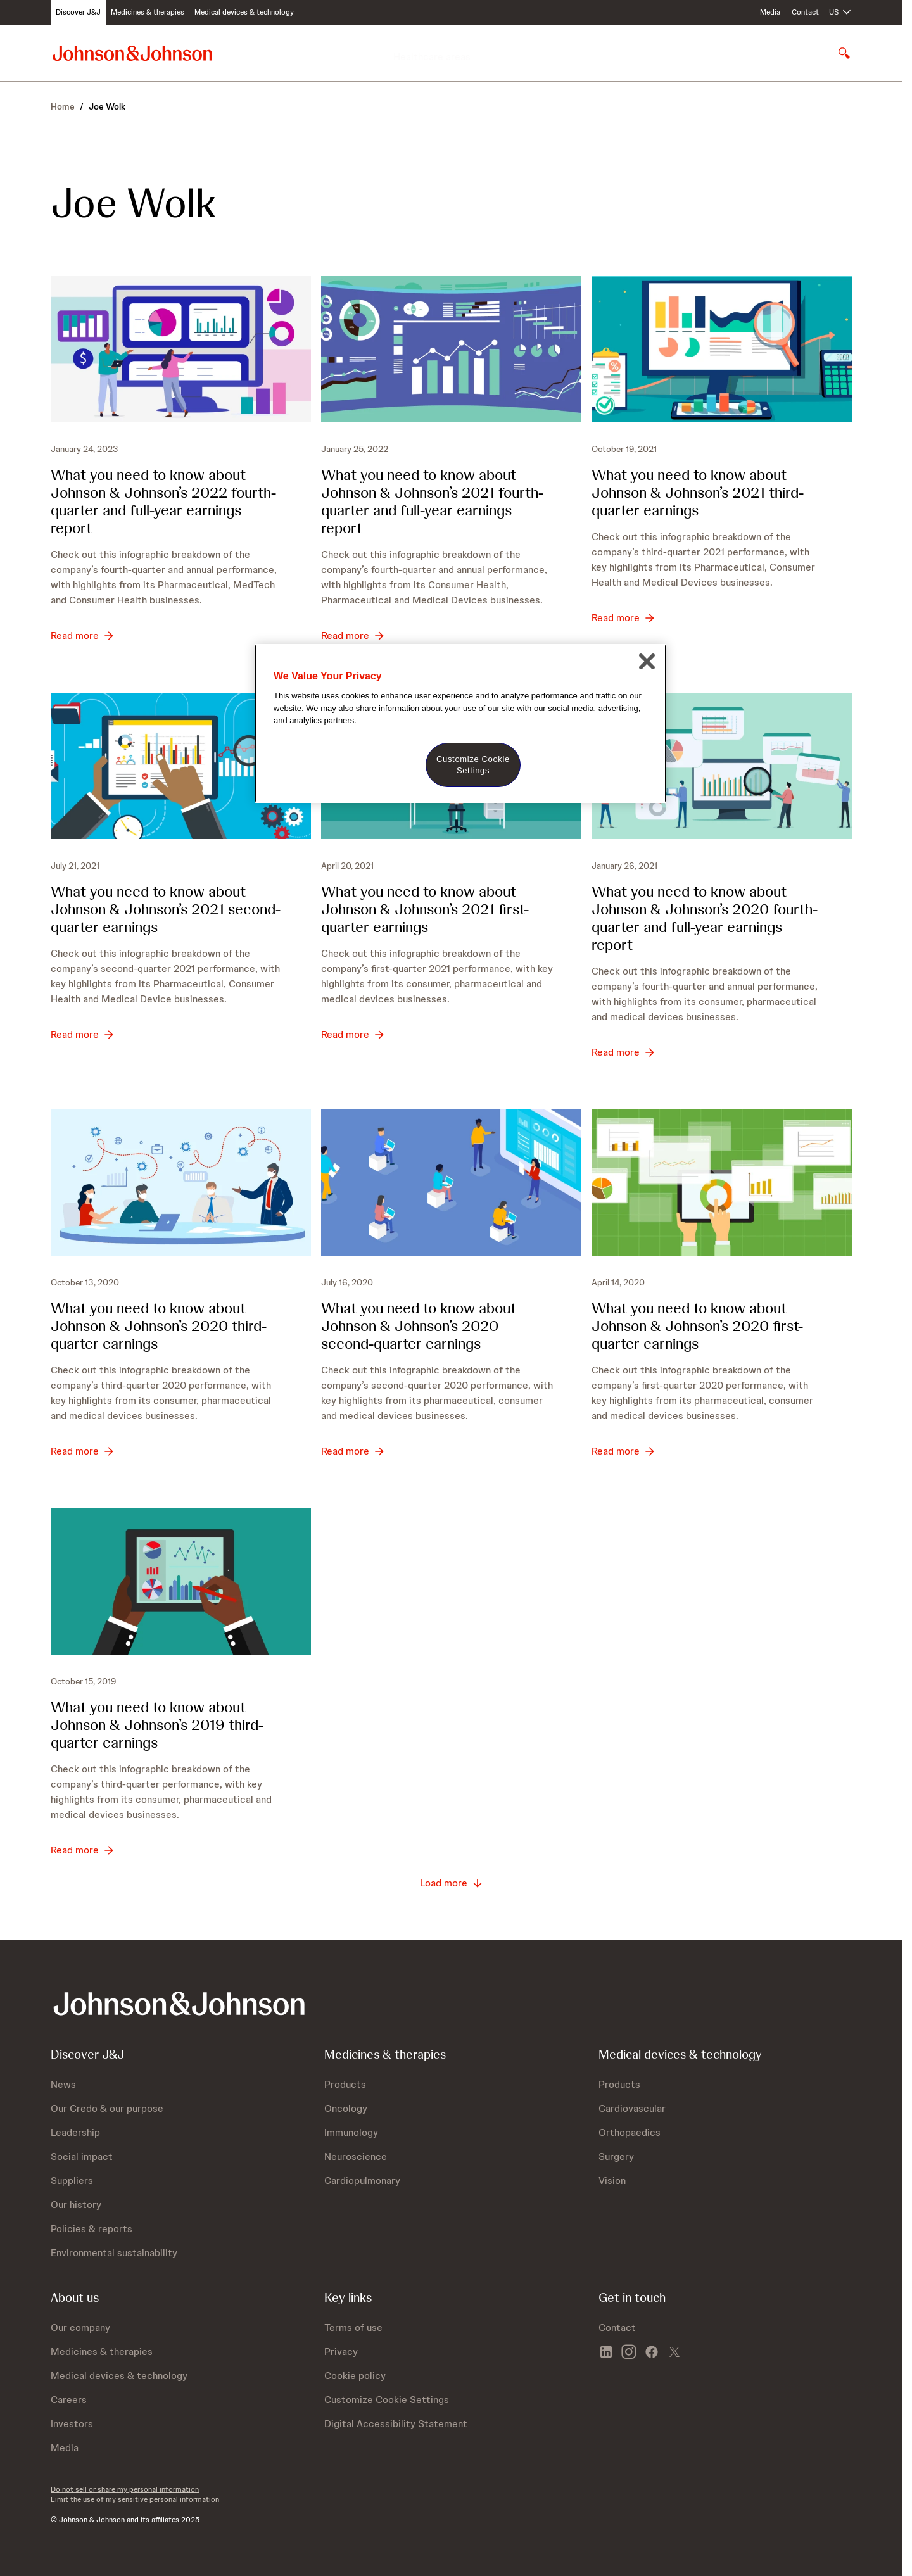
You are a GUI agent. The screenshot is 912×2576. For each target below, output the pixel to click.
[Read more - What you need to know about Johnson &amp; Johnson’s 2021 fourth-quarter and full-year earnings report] (352, 635)
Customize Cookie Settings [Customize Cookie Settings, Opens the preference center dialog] (473, 764)
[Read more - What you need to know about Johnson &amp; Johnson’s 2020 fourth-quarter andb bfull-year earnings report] (623, 1052)
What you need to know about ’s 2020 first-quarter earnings (697, 1325)
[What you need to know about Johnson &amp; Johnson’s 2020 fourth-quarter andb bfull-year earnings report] (722, 766)
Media (770, 12)
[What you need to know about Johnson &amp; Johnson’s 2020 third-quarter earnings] (181, 1182)
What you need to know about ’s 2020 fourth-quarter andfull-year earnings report (705, 917)
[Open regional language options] (840, 13)
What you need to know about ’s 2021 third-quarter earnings (698, 492)
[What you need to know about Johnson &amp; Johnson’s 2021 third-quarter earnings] (722, 349)
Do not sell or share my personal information (125, 2489)
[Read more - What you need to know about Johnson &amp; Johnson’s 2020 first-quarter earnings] (623, 1451)
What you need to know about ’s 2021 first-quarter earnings (425, 909)
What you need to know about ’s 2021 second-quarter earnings (166, 909)
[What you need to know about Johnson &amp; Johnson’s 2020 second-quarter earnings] (451, 1182)
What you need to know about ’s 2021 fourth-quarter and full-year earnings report (432, 501)
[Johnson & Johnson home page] (132, 53)
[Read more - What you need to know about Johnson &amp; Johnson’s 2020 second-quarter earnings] (352, 1451)
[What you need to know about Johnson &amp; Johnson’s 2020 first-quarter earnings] (722, 1182)
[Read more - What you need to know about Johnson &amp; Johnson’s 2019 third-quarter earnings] (82, 1850)
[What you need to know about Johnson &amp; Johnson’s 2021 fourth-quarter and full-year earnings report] (451, 349)
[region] (460, 723)
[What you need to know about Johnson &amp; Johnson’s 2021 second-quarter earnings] (181, 766)
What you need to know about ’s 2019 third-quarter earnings (157, 1724)
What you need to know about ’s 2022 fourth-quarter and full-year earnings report (163, 501)
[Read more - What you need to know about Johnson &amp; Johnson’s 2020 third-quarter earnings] (82, 1451)
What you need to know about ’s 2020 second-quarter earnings (418, 1325)
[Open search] (844, 53)
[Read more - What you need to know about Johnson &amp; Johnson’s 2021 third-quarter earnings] (623, 618)
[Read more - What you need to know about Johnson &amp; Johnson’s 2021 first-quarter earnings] (352, 1034)
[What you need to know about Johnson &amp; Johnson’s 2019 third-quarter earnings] (181, 1581)
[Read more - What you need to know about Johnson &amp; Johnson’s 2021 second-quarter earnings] (82, 1034)
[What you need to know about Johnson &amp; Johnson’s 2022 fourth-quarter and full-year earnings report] (181, 349)
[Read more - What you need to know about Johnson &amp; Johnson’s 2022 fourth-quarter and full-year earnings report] (82, 635)
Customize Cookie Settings (386, 2399)
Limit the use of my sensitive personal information (135, 2499)
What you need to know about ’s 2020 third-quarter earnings (159, 1325)
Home (63, 106)
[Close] (646, 661)
